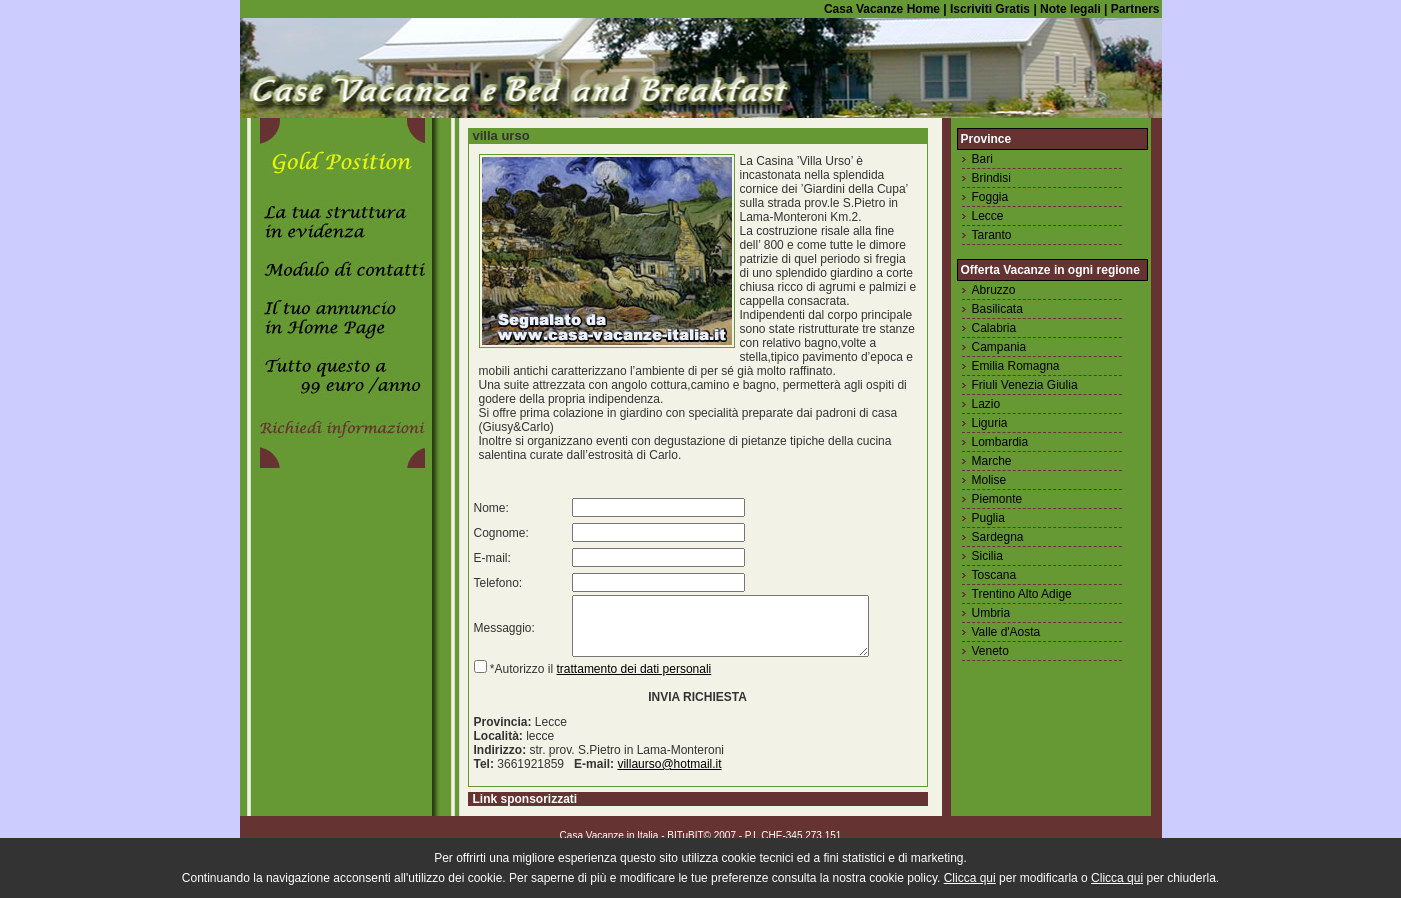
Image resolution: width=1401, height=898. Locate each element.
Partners (1135, 9)
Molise (989, 480)
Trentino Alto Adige (1022, 594)
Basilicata (997, 309)
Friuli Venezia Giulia (1025, 385)
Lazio (986, 404)
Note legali (1069, 9)
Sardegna (998, 537)
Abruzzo (994, 290)
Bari (982, 159)
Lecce (988, 216)
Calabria (994, 328)
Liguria (990, 423)
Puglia (988, 518)
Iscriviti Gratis (988, 9)
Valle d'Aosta (1006, 632)
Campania (999, 347)
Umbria (991, 613)
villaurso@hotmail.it (669, 776)
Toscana (994, 575)
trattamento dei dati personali (634, 681)
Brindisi (991, 178)
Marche (992, 461)
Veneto (990, 651)
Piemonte (997, 499)
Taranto (992, 235)
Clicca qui (970, 878)
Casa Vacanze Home (882, 9)
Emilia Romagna (1016, 366)
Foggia (990, 197)
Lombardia (1000, 442)
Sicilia (987, 556)
